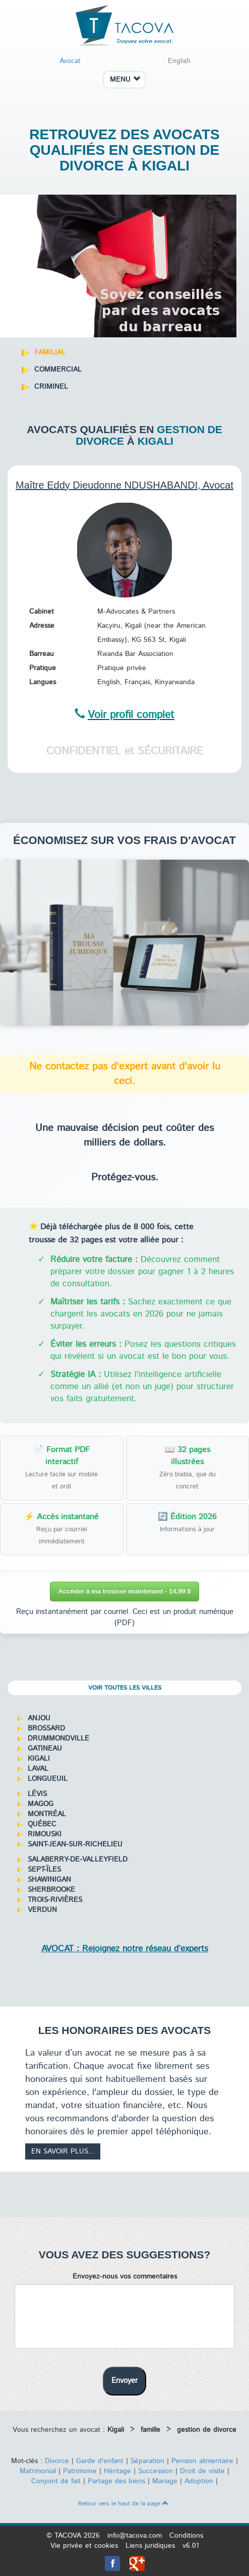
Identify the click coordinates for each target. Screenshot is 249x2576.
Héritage (117, 2471)
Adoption (198, 2481)
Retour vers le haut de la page (123, 2503)
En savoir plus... (62, 2151)
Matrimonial (38, 2471)
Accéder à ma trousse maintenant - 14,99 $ (124, 1591)
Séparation (147, 2461)
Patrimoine (80, 2471)
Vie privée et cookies (84, 2546)
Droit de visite (202, 2471)
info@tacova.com (134, 2536)
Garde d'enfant (99, 2461)
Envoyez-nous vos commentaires (125, 2276)
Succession (155, 2471)
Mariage (164, 2481)
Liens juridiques (150, 2546)
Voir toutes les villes (124, 1688)
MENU (125, 80)
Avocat (70, 61)
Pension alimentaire (202, 2461)
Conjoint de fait (56, 2481)
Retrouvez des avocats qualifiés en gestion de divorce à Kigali (124, 150)
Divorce (57, 2461)
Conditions (186, 2536)
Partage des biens (116, 2481)
